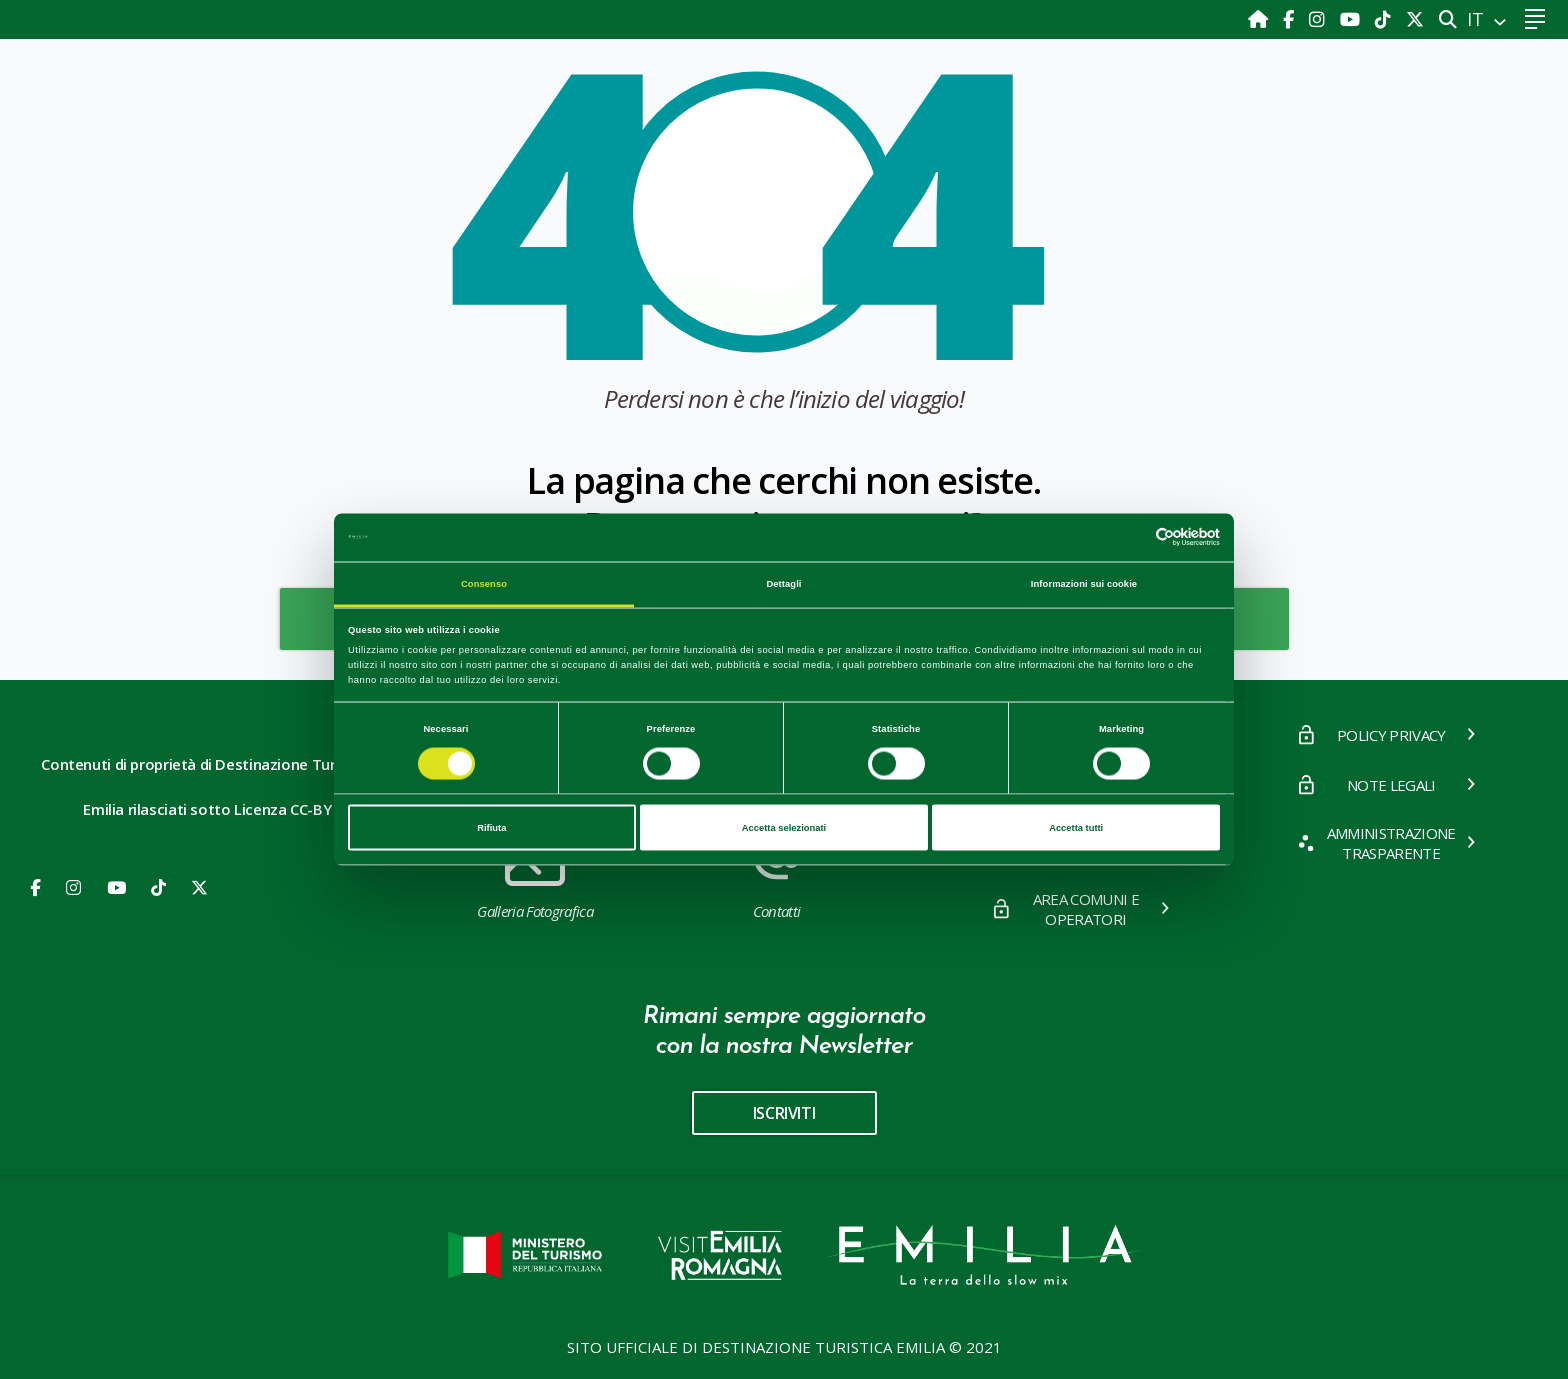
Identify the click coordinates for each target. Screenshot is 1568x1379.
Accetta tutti (1076, 828)
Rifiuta (491, 828)
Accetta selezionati (784, 828)
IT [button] (1478, 19)
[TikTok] (1385, 19)
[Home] (1260, 19)
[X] (1415, 19)
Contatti (776, 873)
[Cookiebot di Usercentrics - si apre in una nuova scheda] (1132, 537)
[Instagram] (1319, 19)
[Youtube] (1352, 19)
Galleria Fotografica (534, 873)
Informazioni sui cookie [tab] (1084, 583)
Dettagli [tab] (783, 583)
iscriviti (784, 1113)
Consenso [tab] (484, 583)
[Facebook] (1291, 19)
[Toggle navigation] (1534, 19)
